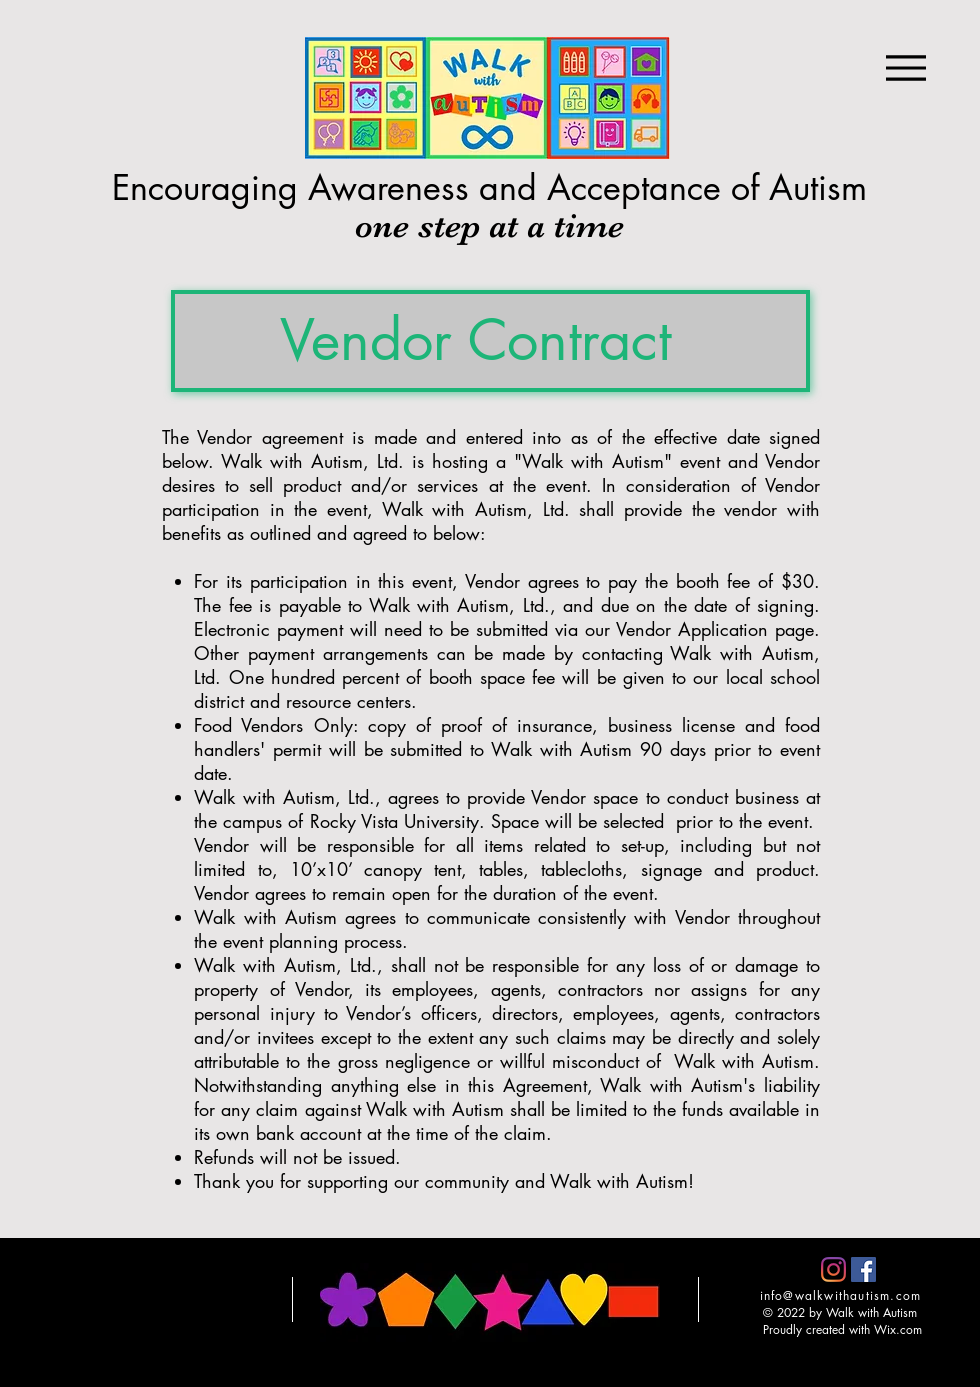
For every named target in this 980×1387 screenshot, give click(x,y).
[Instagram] (833, 1269)
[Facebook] (863, 1269)
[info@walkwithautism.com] (842, 1296)
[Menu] (905, 67)
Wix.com (898, 1329)
